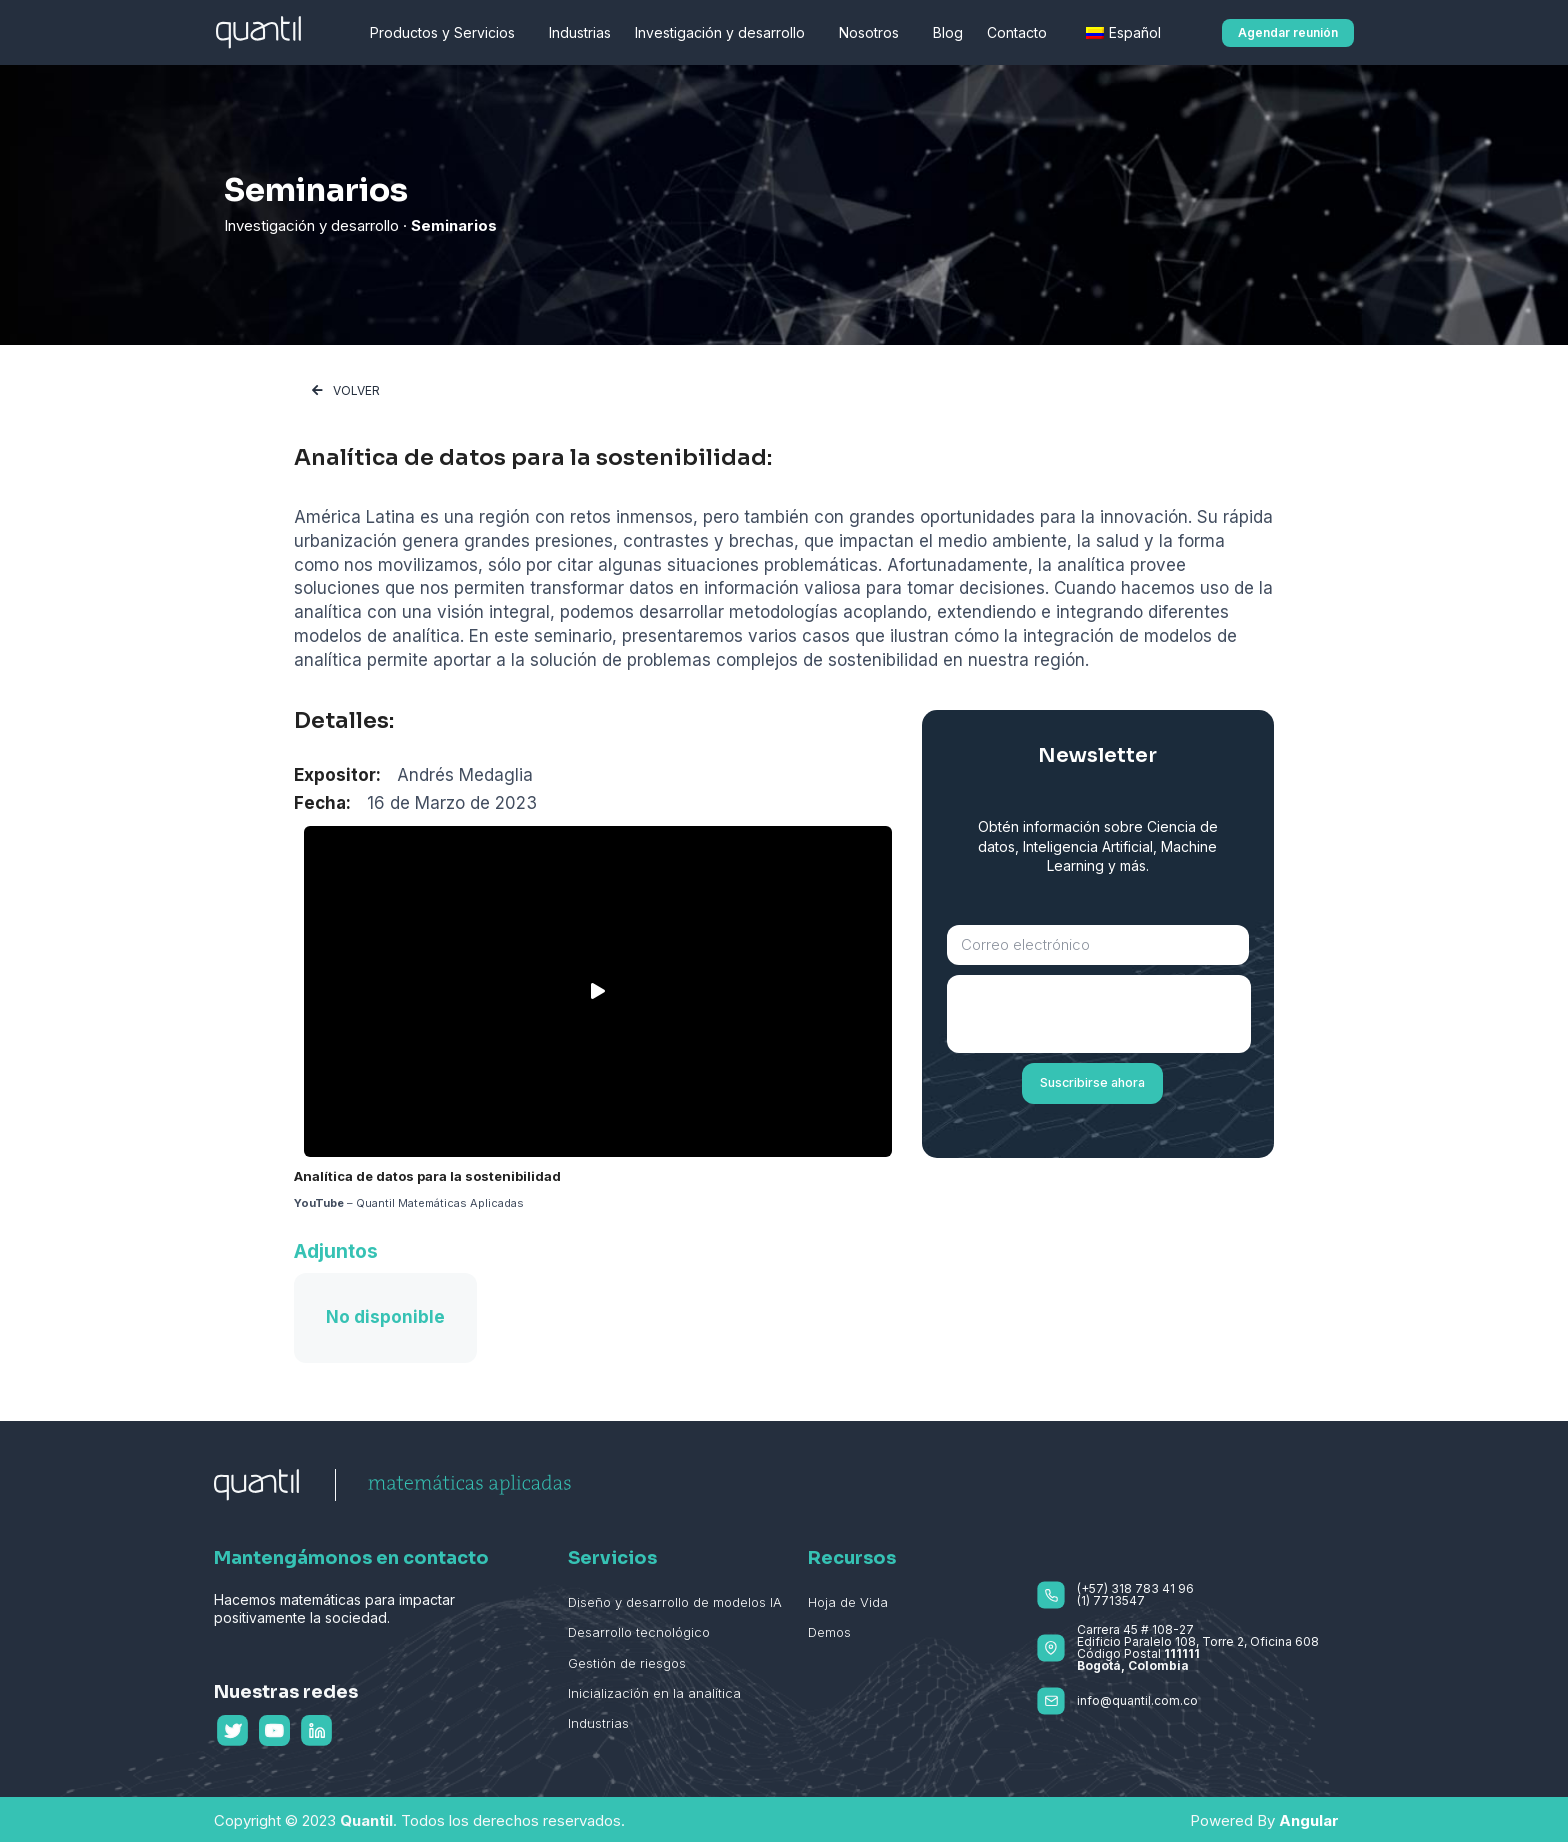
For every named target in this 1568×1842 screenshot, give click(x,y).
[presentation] (1099, 1014)
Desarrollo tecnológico (639, 1632)
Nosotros (874, 33)
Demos (829, 1632)
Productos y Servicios (447, 33)
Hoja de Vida (848, 1602)
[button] (1288, 33)
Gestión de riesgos (627, 1663)
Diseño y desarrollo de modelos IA (675, 1602)
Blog (948, 32)
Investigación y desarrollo (725, 33)
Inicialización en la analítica (654, 1693)
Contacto (1022, 33)
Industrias (580, 32)
